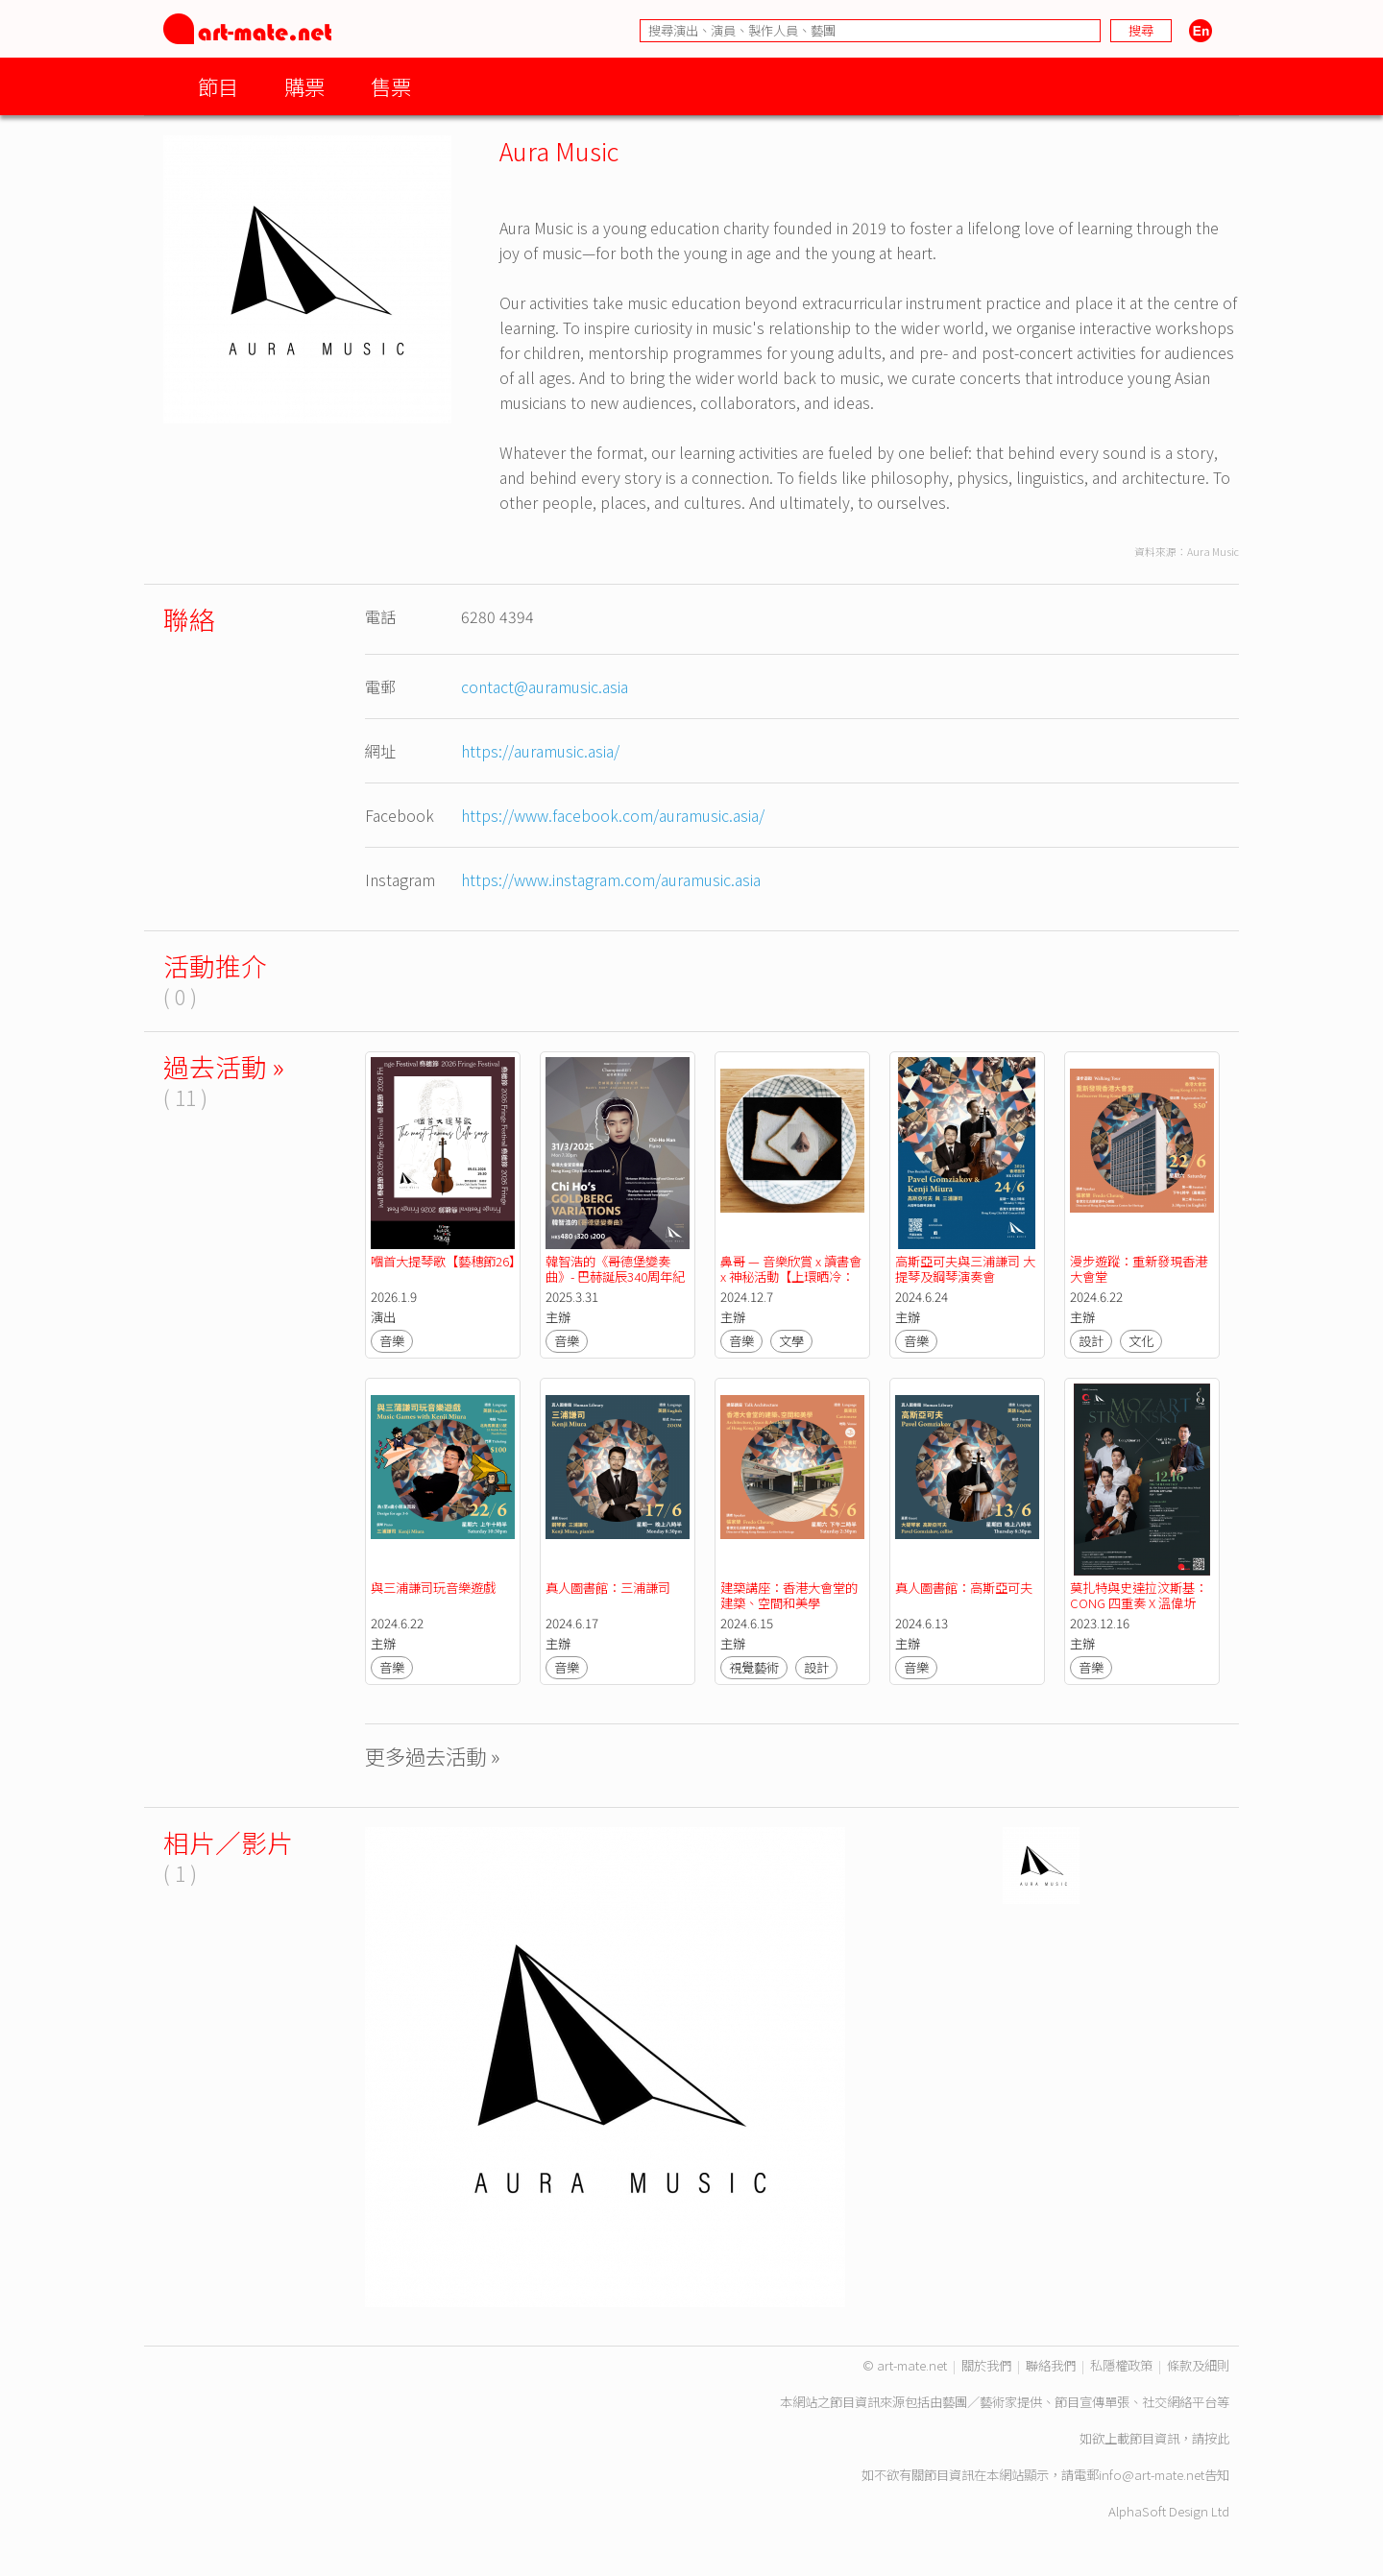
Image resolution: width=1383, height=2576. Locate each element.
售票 (391, 86)
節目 (218, 86)
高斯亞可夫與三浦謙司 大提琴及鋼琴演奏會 (965, 1269)
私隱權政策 (1121, 2365)
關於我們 (986, 2365)
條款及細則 (1198, 2365)
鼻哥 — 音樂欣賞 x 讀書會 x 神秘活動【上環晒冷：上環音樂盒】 (792, 1276)
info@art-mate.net (1151, 2475)
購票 (304, 86)
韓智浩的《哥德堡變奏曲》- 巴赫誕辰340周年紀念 (615, 1276)
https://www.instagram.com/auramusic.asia (611, 879)
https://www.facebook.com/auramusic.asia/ (612, 815)
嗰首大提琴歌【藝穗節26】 (446, 1261)
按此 (1216, 2438)
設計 (1091, 1341)
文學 (791, 1341)
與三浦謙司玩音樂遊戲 (433, 1587)
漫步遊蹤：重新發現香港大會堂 (1138, 1269)
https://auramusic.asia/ (540, 750)
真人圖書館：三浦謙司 (608, 1587)
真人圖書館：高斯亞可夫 (963, 1587)
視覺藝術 (754, 1667)
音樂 (391, 1341)
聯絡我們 (1051, 2365)
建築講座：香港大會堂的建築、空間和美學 (789, 1595)
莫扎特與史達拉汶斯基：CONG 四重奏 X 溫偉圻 (1138, 1595)
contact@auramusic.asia (544, 686)
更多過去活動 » (432, 1755)
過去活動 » (223, 1066)
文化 (1140, 1341)
